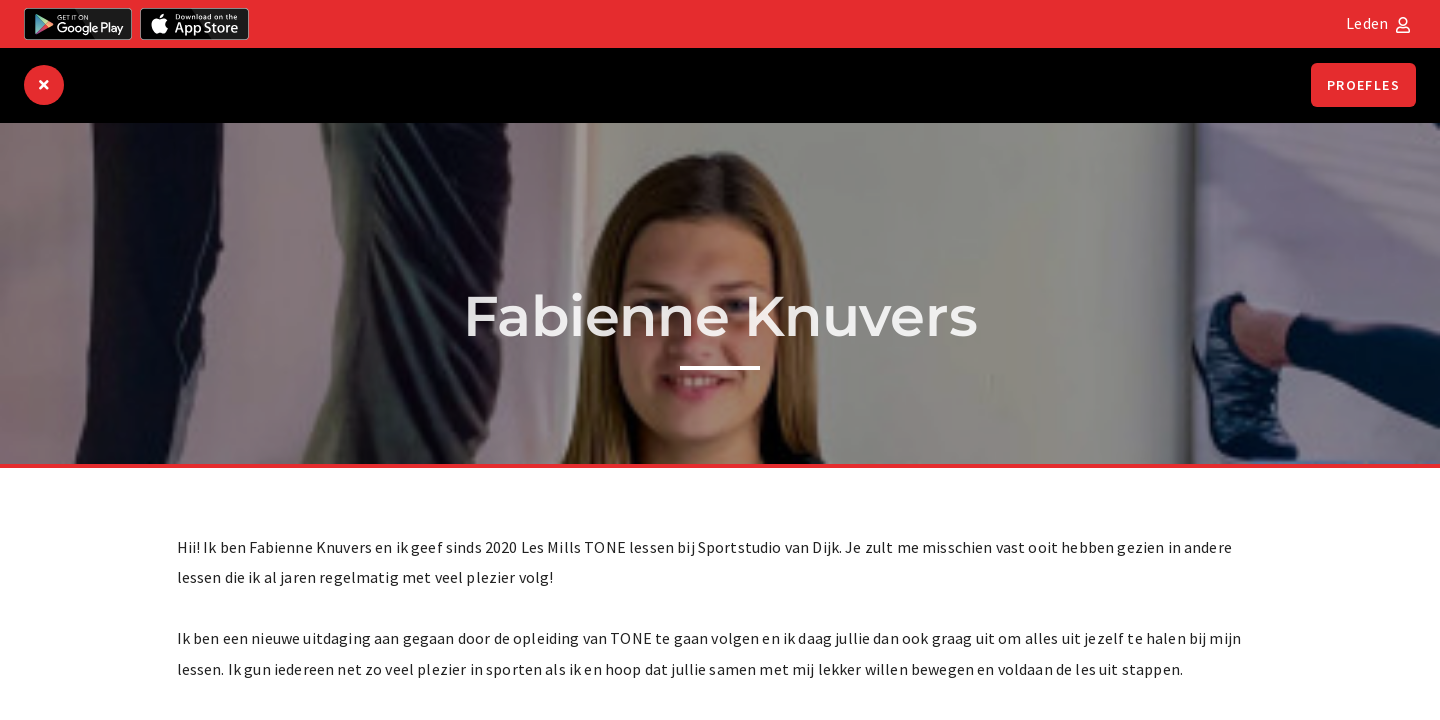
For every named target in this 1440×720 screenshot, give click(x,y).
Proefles (1363, 85)
